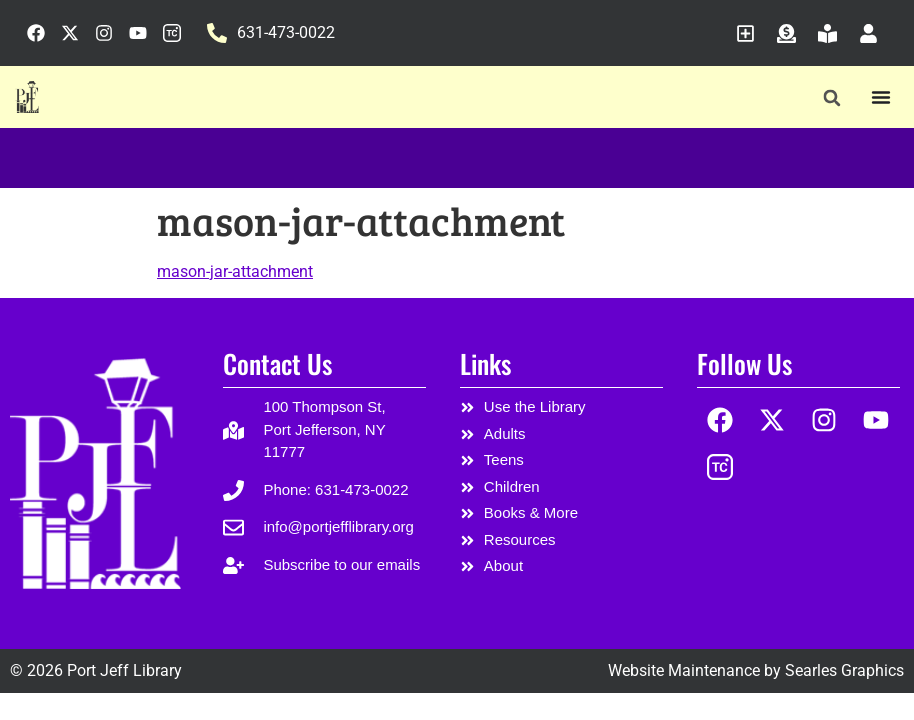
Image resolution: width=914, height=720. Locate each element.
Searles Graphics (844, 670)
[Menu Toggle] (881, 97)
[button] (832, 97)
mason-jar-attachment (235, 271)
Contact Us (277, 363)
